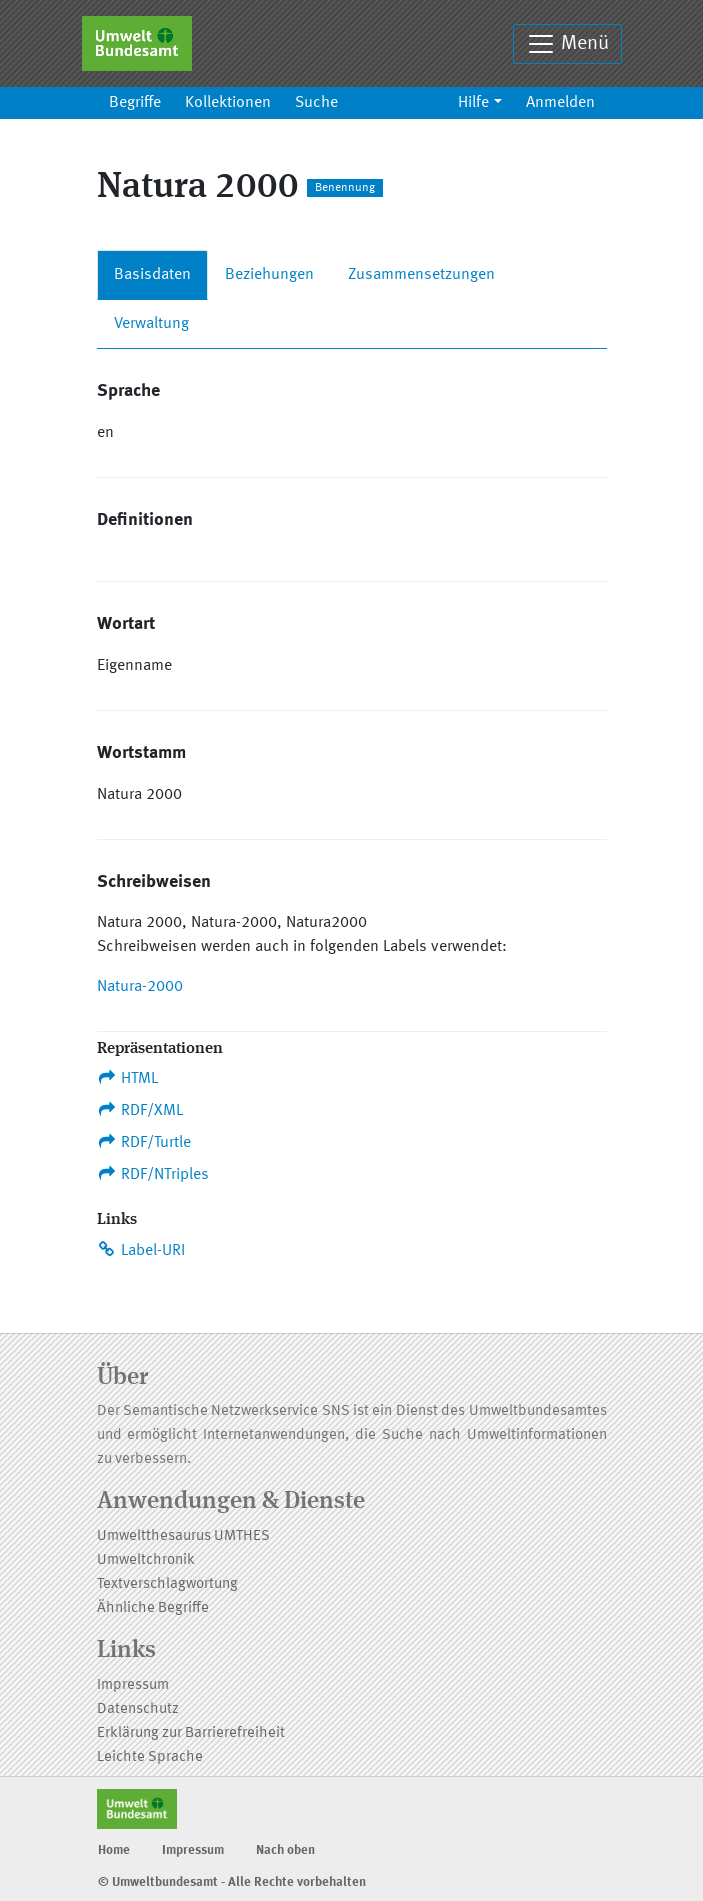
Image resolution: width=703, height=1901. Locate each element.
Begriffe (135, 103)
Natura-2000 (140, 987)
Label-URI (141, 1250)
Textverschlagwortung (167, 1584)
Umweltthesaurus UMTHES (183, 1536)
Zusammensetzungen (421, 275)
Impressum (133, 1685)
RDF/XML (140, 1110)
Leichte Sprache (150, 1757)
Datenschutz (138, 1709)
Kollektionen (228, 103)
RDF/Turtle (144, 1142)
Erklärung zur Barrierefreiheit (191, 1733)
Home (114, 1850)
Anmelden (560, 103)
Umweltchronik (146, 1560)
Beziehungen (269, 275)
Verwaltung (151, 324)
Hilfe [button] (473, 103)
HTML (128, 1078)
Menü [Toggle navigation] (567, 44)
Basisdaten (152, 275)
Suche (316, 103)
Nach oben (285, 1850)
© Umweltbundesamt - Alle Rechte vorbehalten (232, 1882)
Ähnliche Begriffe (153, 1608)
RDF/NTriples (153, 1174)
